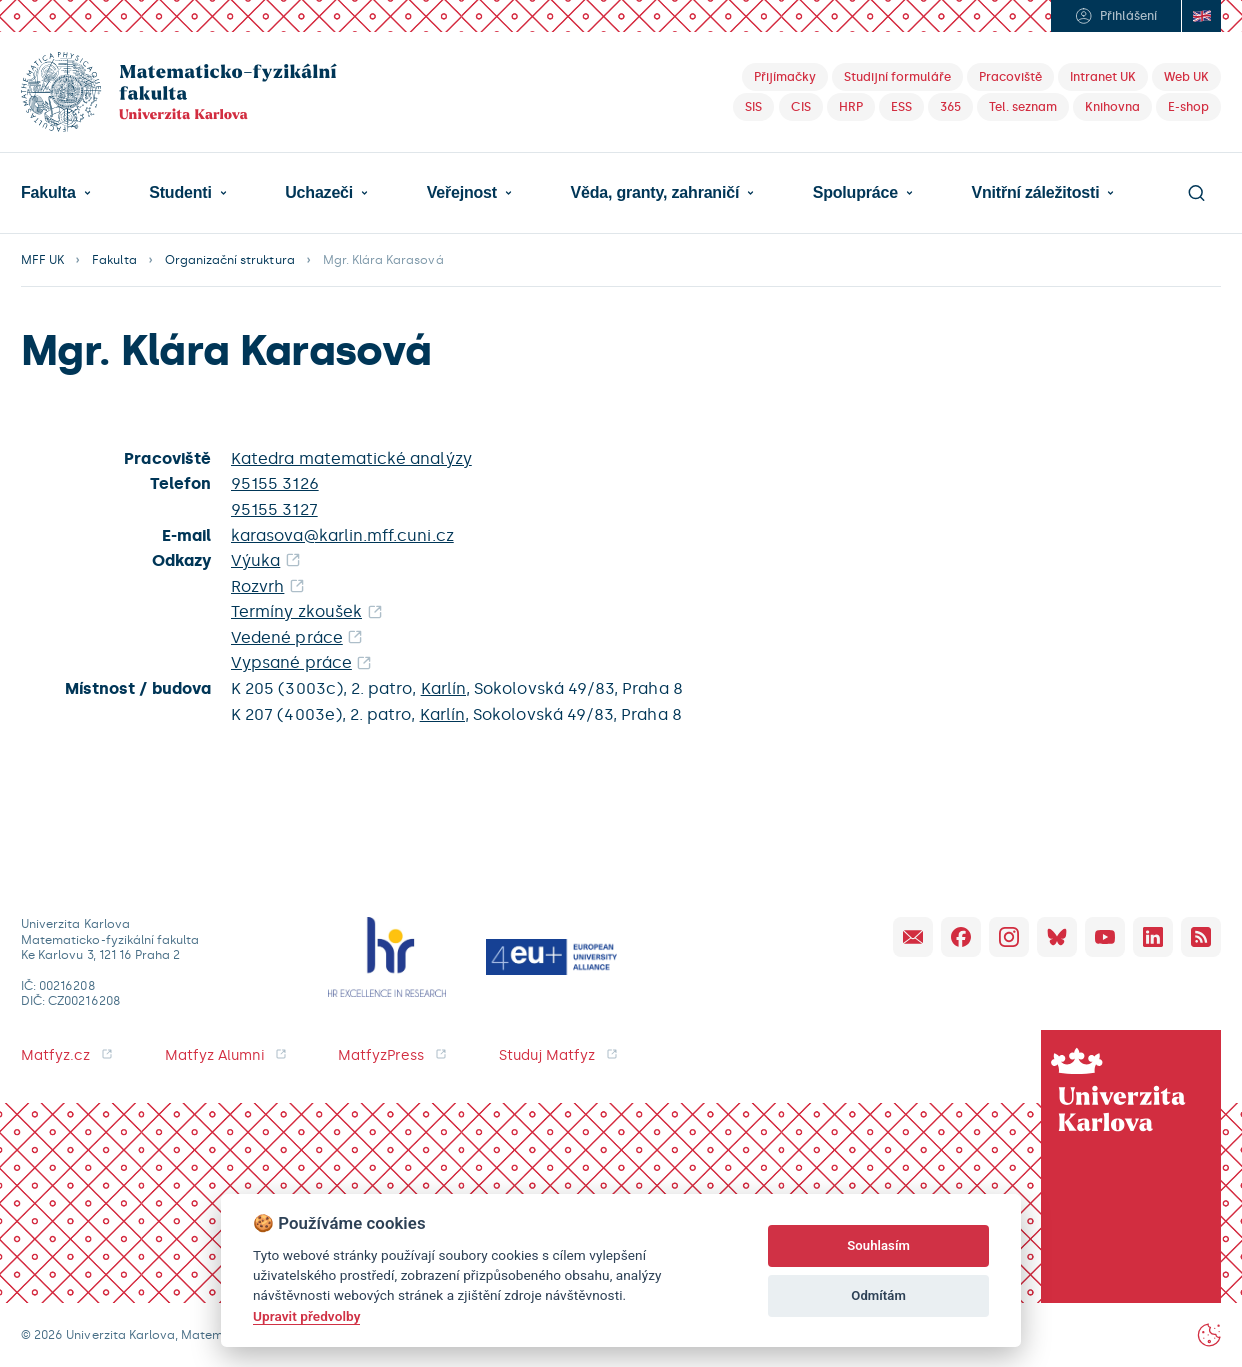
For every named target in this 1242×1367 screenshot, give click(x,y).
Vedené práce (287, 637)
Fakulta (48, 193)
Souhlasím (878, 1245)
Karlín (443, 688)
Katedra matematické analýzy (351, 458)
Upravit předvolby (306, 1316)
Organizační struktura (230, 260)
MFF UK (42, 260)
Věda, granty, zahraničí (654, 193)
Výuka (255, 560)
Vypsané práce (291, 662)
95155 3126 (275, 483)
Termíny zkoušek (296, 611)
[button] (56, 193)
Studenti (180, 193)
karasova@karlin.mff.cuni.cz (342, 535)
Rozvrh (257, 586)
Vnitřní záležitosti (1035, 193)
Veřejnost (462, 193)
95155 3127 (274, 509)
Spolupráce (855, 193)
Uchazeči (319, 193)
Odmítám (878, 1295)
